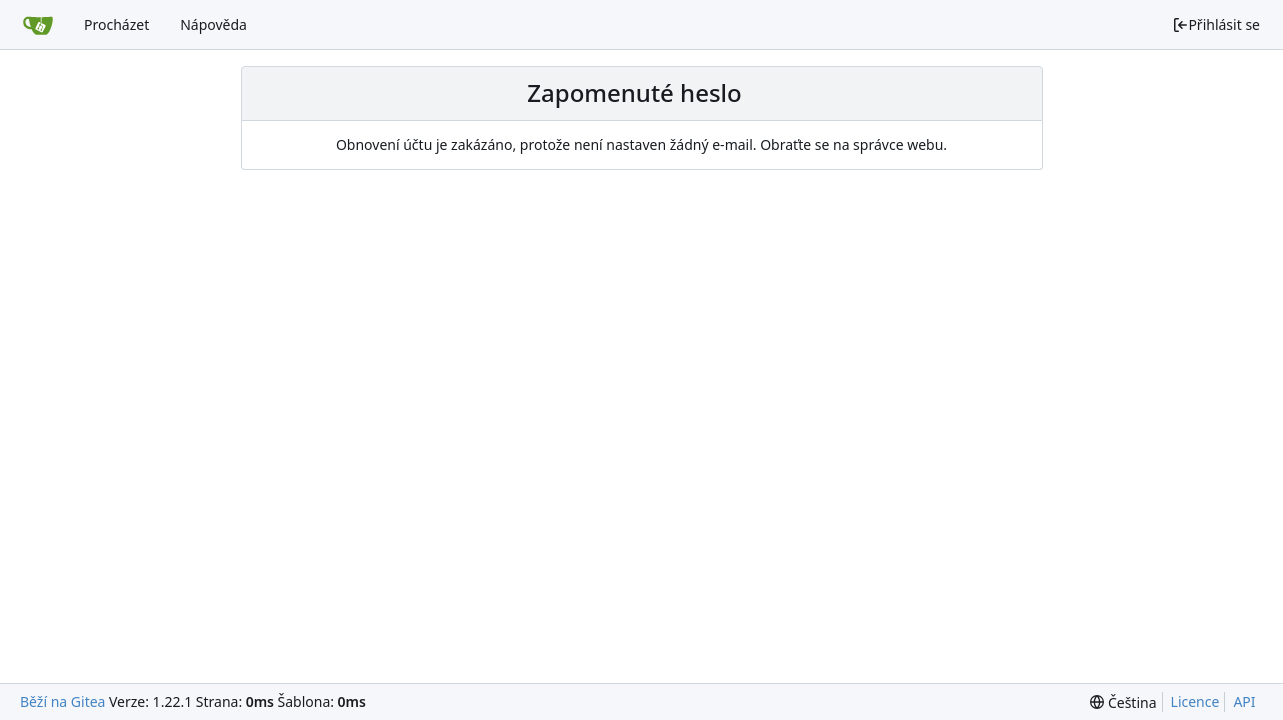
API (1244, 701)
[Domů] (38, 25)
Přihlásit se (1216, 24)
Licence (1195, 701)
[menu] (1123, 702)
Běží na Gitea (62, 701)
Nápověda (213, 24)
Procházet (116, 24)
